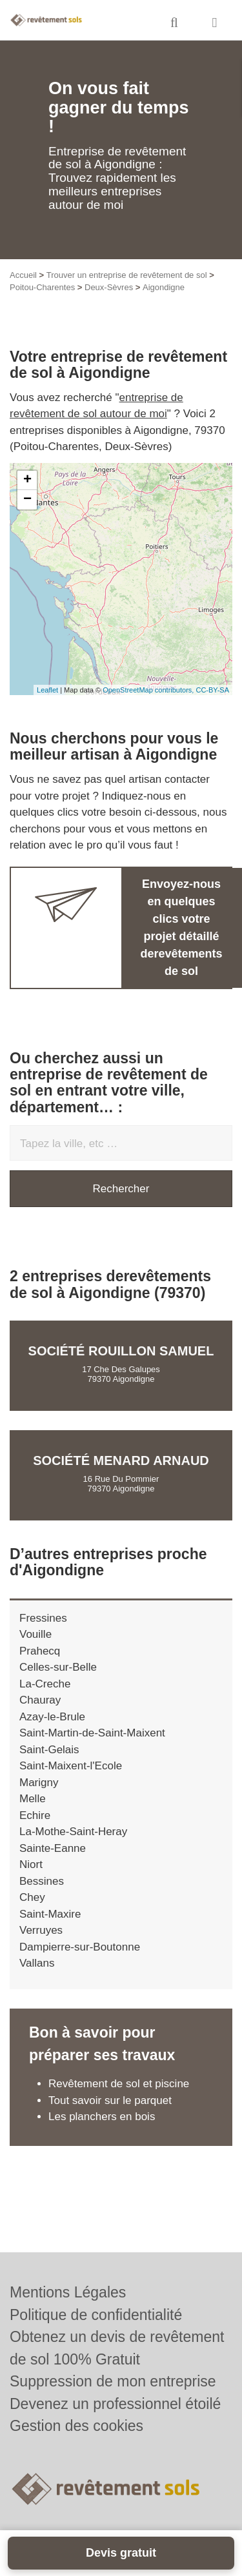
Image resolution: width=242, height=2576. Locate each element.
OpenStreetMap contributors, (149, 690)
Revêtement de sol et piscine (118, 2084)
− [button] (27, 499)
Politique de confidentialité (96, 2314)
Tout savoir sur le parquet (110, 2100)
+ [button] (27, 480)
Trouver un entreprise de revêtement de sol (126, 275)
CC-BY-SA (212, 690)
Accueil (23, 275)
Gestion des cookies (76, 2425)
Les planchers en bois (101, 2116)
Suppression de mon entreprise (113, 2381)
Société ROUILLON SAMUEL (121, 1351)
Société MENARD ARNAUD (121, 1460)
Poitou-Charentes (42, 287)
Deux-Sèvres (109, 287)
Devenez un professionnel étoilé (115, 2403)
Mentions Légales (68, 2292)
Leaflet (47, 690)
